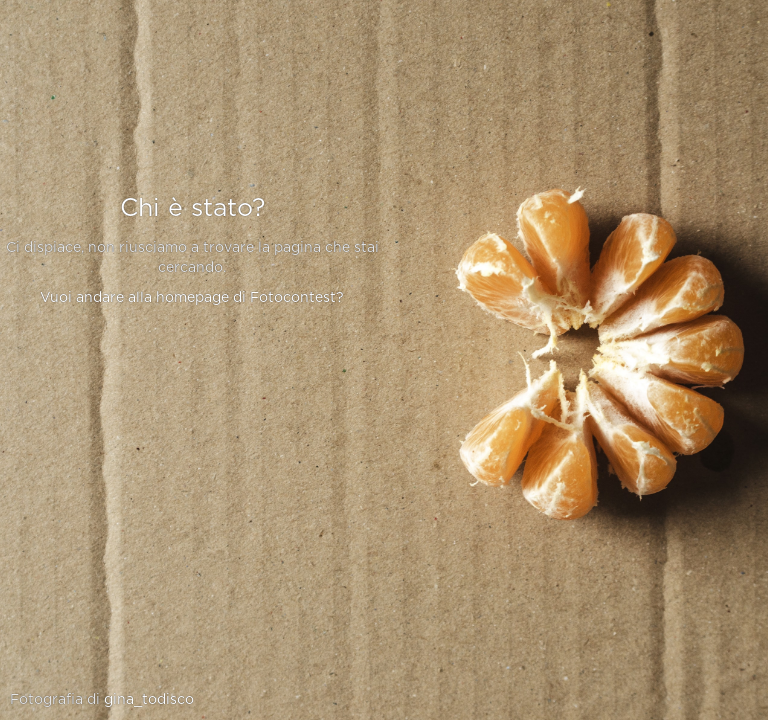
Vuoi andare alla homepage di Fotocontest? (192, 298)
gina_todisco (149, 700)
